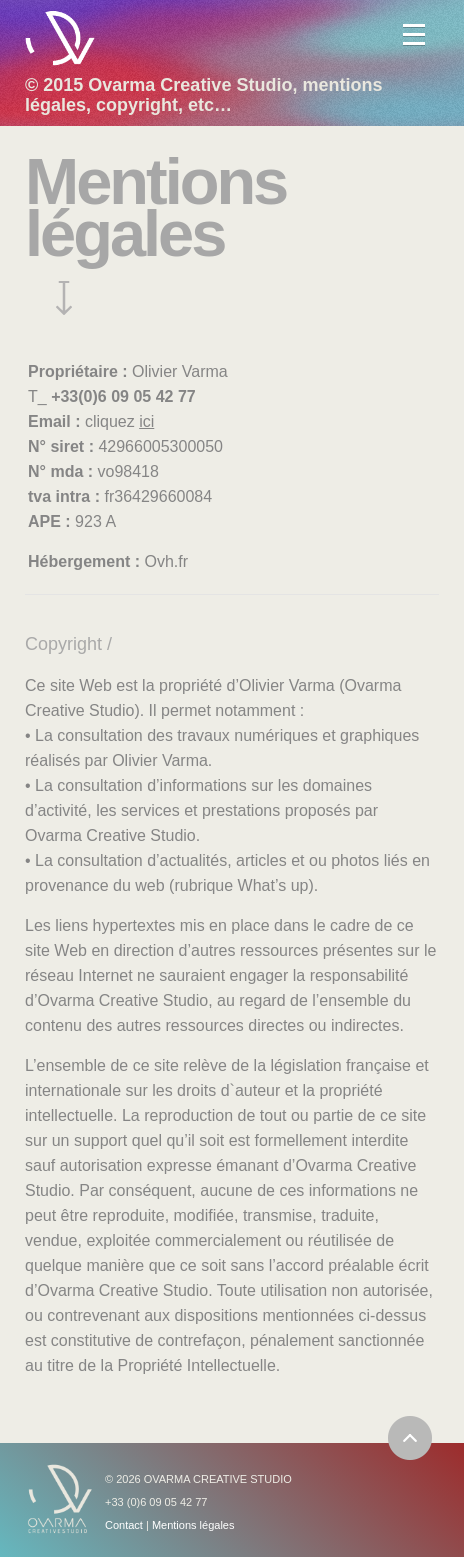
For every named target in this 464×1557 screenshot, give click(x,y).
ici (146, 421)
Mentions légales (193, 1525)
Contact (124, 1525)
